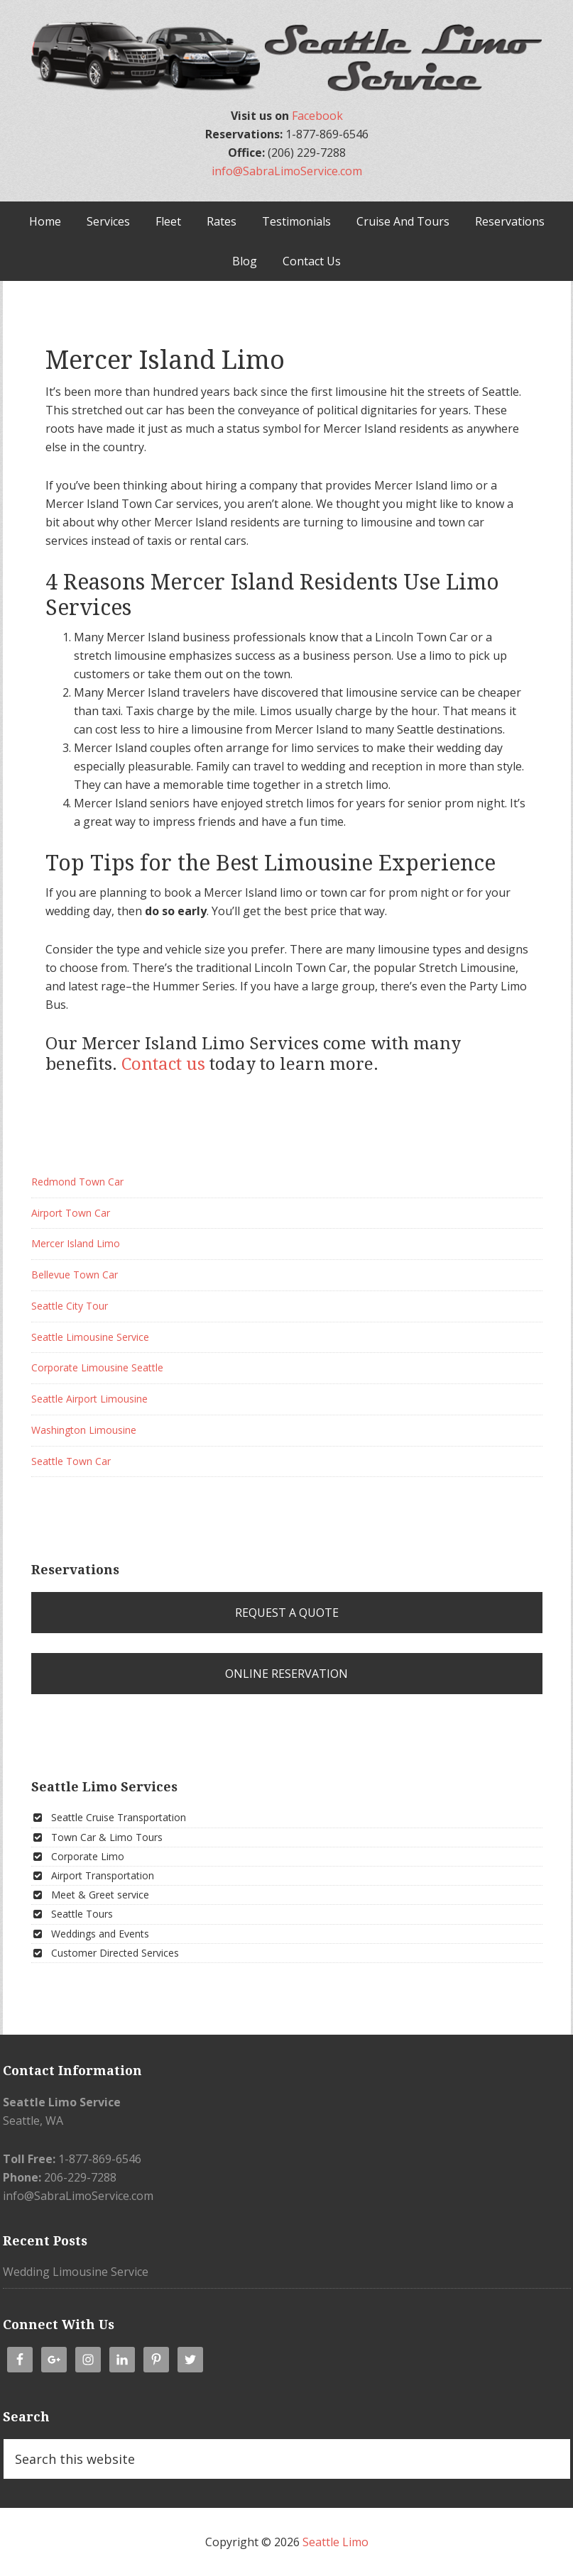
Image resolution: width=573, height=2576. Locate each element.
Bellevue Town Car (74, 1274)
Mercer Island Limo (75, 1243)
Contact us (163, 1064)
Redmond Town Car (77, 1181)
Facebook (317, 115)
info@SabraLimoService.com (287, 171)
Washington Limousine (83, 1430)
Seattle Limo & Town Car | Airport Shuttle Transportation (286, 56)
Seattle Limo (335, 2542)
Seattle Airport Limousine (89, 1398)
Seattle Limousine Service (90, 1337)
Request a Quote (287, 1612)
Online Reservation (286, 1673)
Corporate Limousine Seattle (97, 1367)
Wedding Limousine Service (75, 2271)
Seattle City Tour (69, 1305)
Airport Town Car (70, 1213)
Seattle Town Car (71, 1461)
